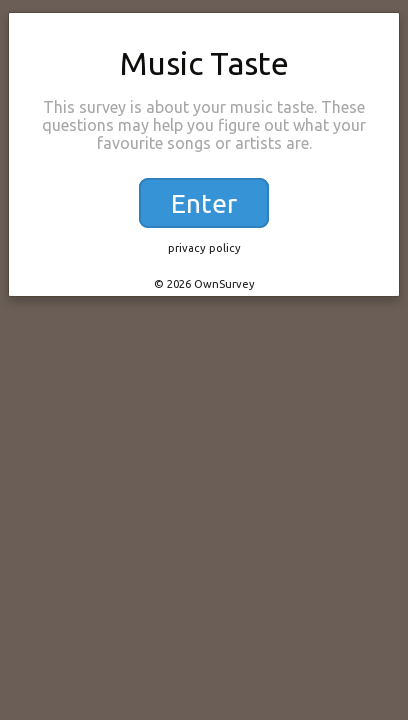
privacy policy (204, 248)
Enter (204, 203)
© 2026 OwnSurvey (204, 284)
